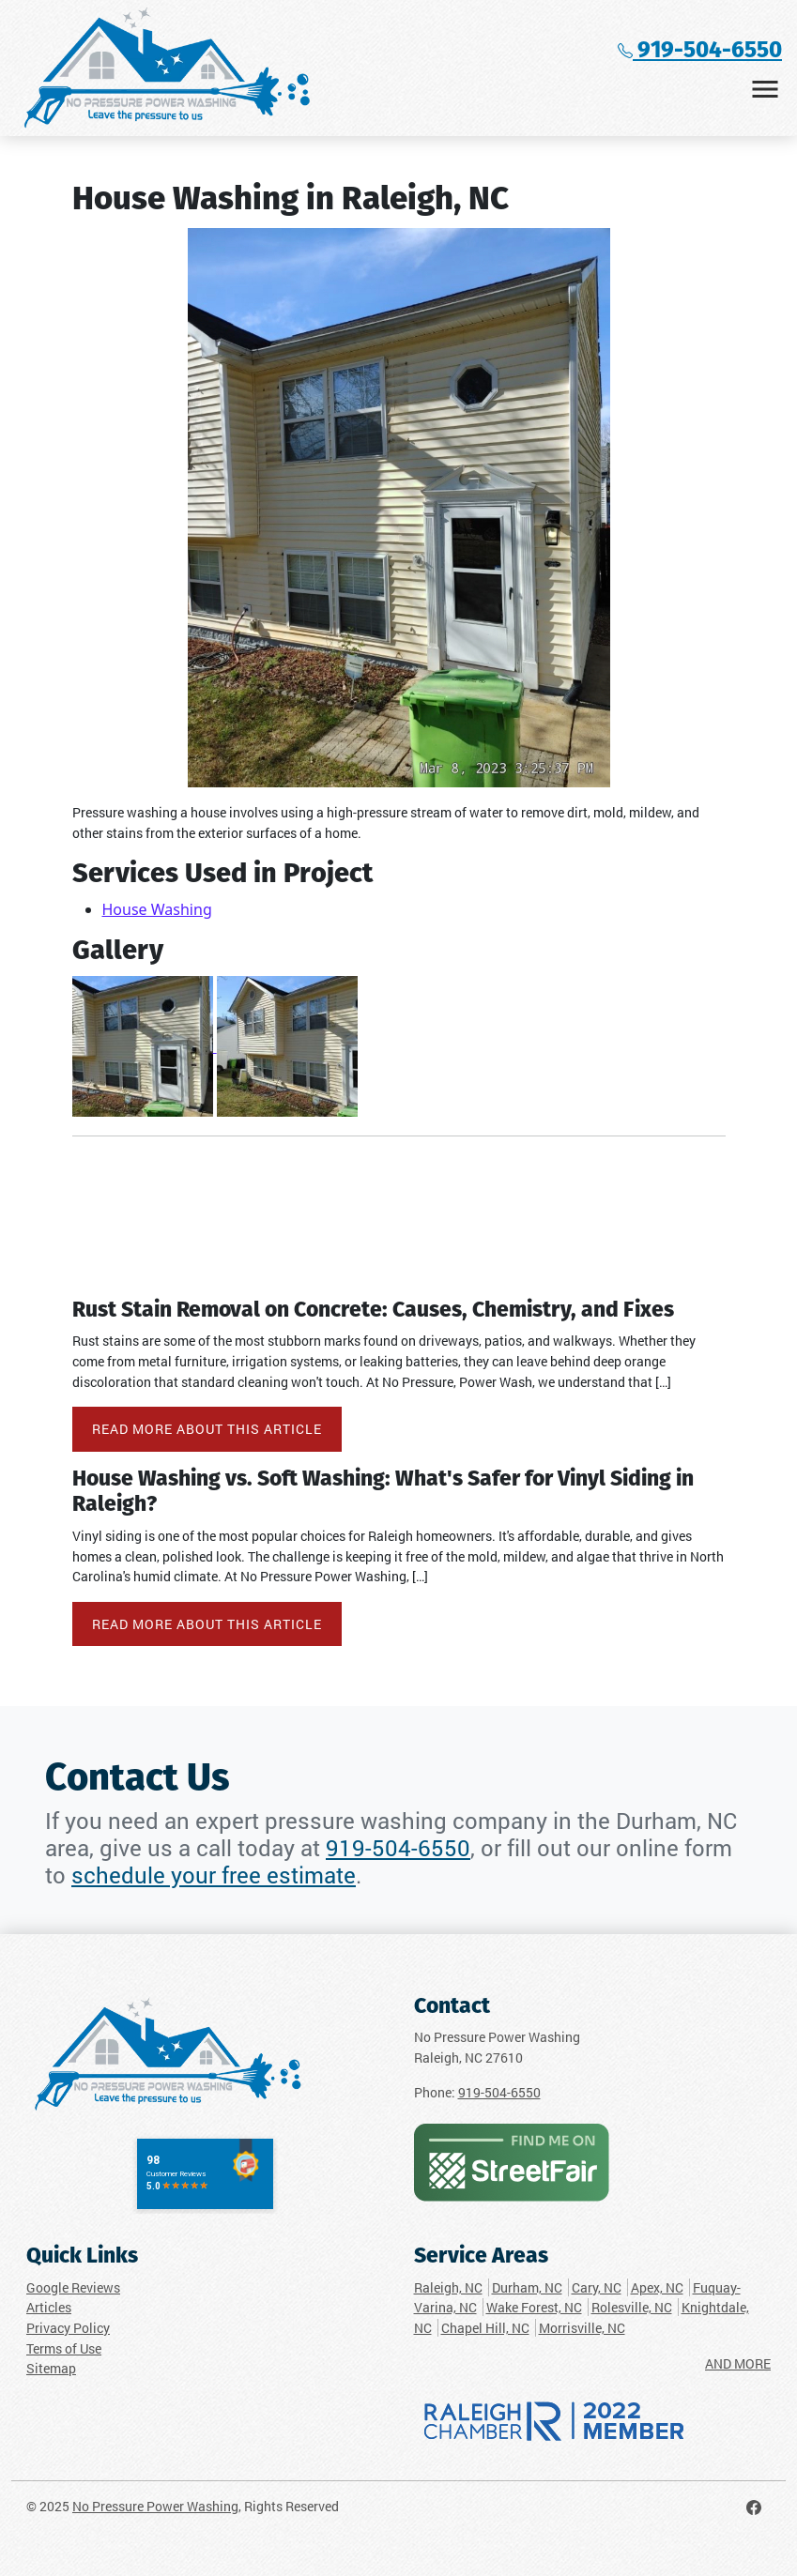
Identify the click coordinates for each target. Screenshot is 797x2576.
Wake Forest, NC (534, 2307)
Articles (48, 2307)
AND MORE (738, 2363)
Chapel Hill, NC (485, 2328)
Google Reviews (73, 2287)
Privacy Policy (68, 2328)
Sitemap (51, 2368)
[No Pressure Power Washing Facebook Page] (753, 2506)
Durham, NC (527, 2287)
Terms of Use (63, 2348)
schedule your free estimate (213, 1875)
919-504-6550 (700, 51)
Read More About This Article (207, 1429)
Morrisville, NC (582, 2328)
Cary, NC (596, 2287)
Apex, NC (657, 2287)
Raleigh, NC (448, 2287)
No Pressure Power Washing (155, 2506)
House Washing (157, 909)
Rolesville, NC (631, 2307)
